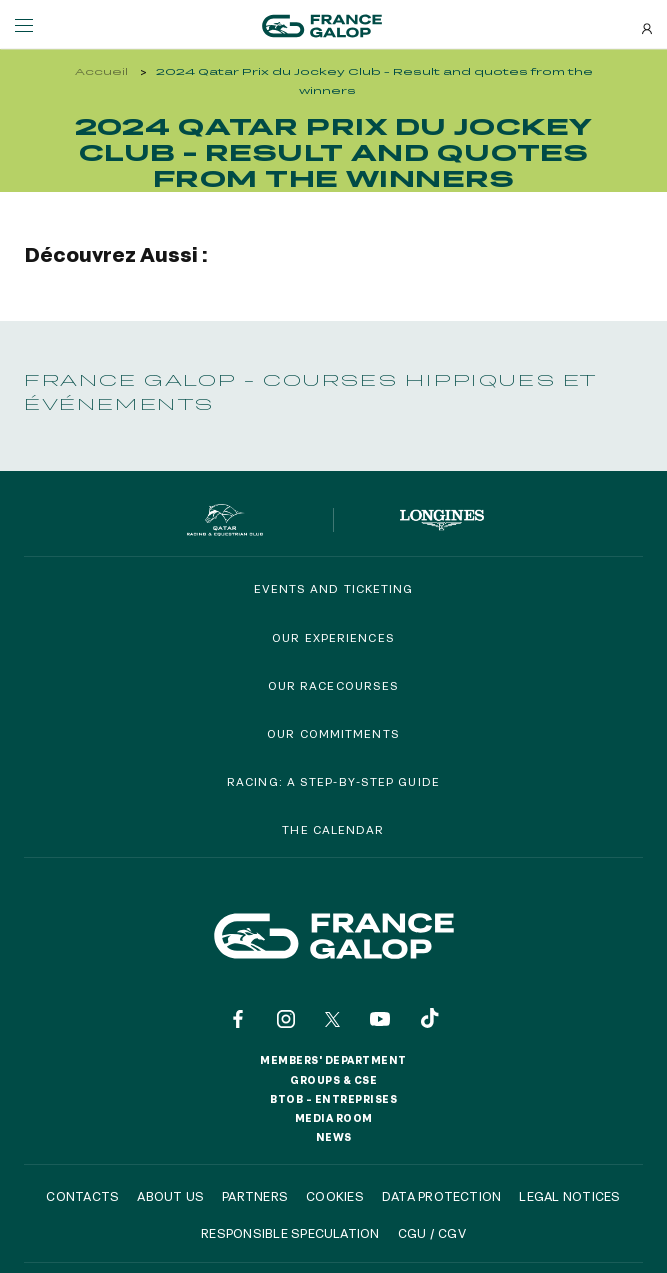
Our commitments (333, 733)
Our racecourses (334, 685)
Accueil (101, 71)
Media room (334, 1118)
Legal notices (569, 1196)
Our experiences (333, 637)
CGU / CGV (432, 1233)
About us (170, 1196)
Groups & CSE (333, 1080)
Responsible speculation (290, 1233)
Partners (255, 1196)
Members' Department (333, 1060)
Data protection (442, 1196)
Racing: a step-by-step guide (333, 781)
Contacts (82, 1196)
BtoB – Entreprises (333, 1099)
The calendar (333, 829)
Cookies (335, 1196)
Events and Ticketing (334, 588)
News (334, 1137)
